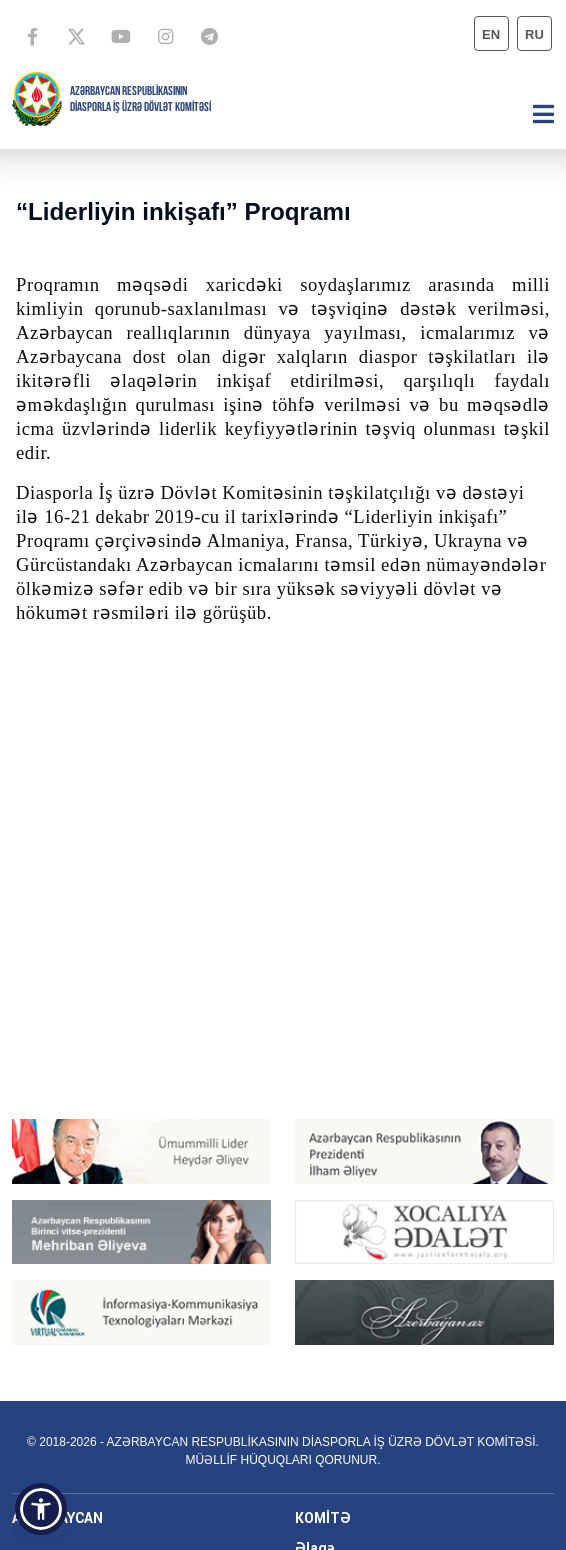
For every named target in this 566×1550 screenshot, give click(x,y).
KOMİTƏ (323, 1518)
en (491, 34)
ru (534, 34)
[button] (41, 1509)
